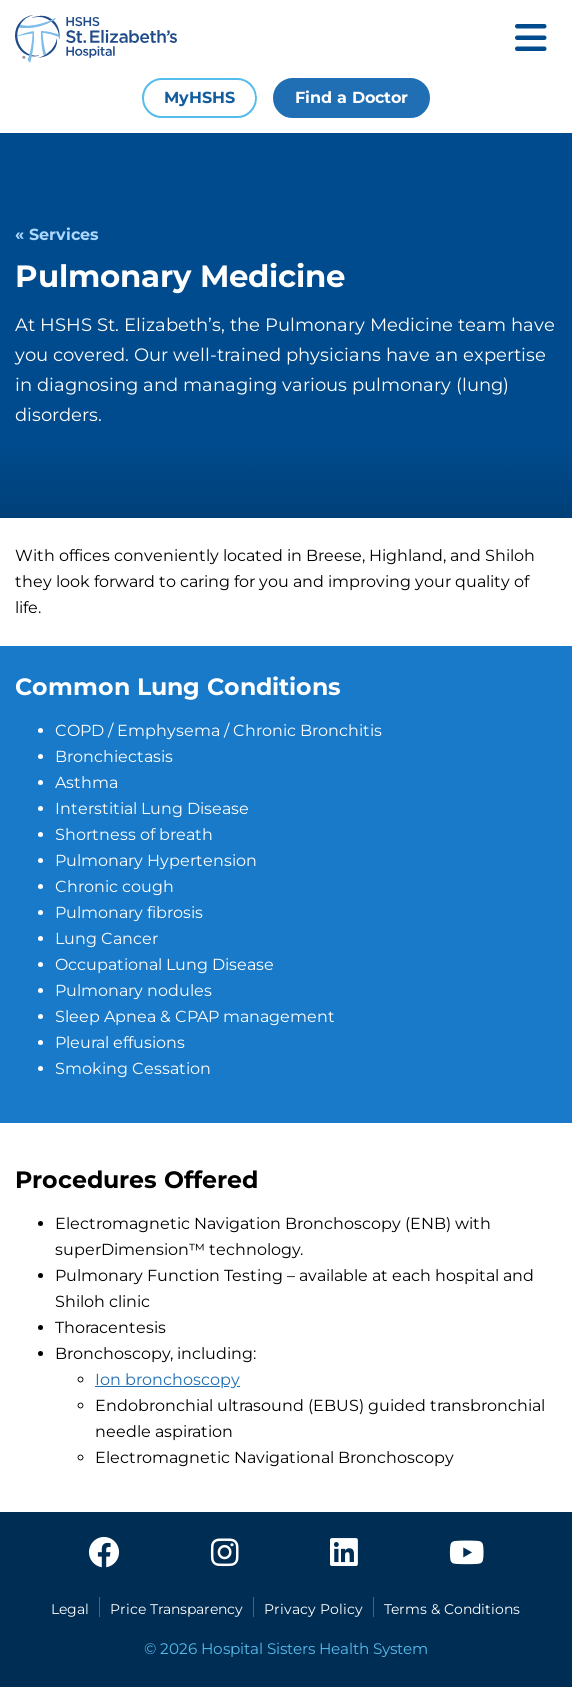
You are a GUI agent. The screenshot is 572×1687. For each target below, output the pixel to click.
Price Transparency (176, 1609)
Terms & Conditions (452, 1609)
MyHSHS (199, 97)
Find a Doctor (351, 97)
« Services (57, 234)
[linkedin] (344, 1554)
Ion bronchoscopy (167, 1379)
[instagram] (225, 1554)
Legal (70, 1609)
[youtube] (466, 1554)
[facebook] (104, 1554)
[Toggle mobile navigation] (531, 39)
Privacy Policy (313, 1609)
